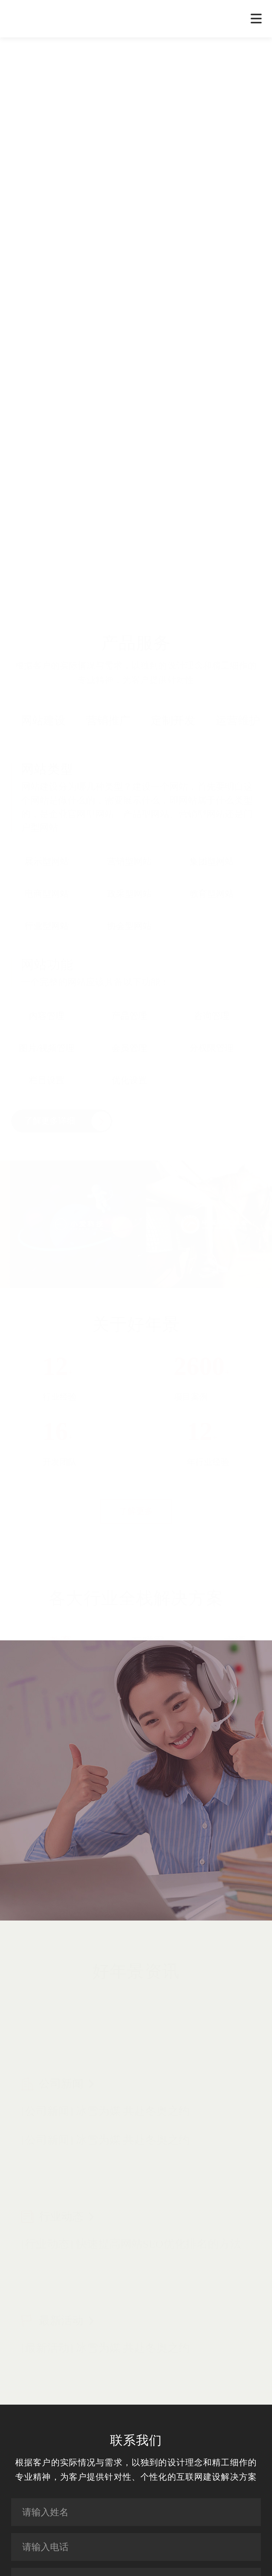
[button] (163, 492)
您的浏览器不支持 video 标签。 (136, 314)
